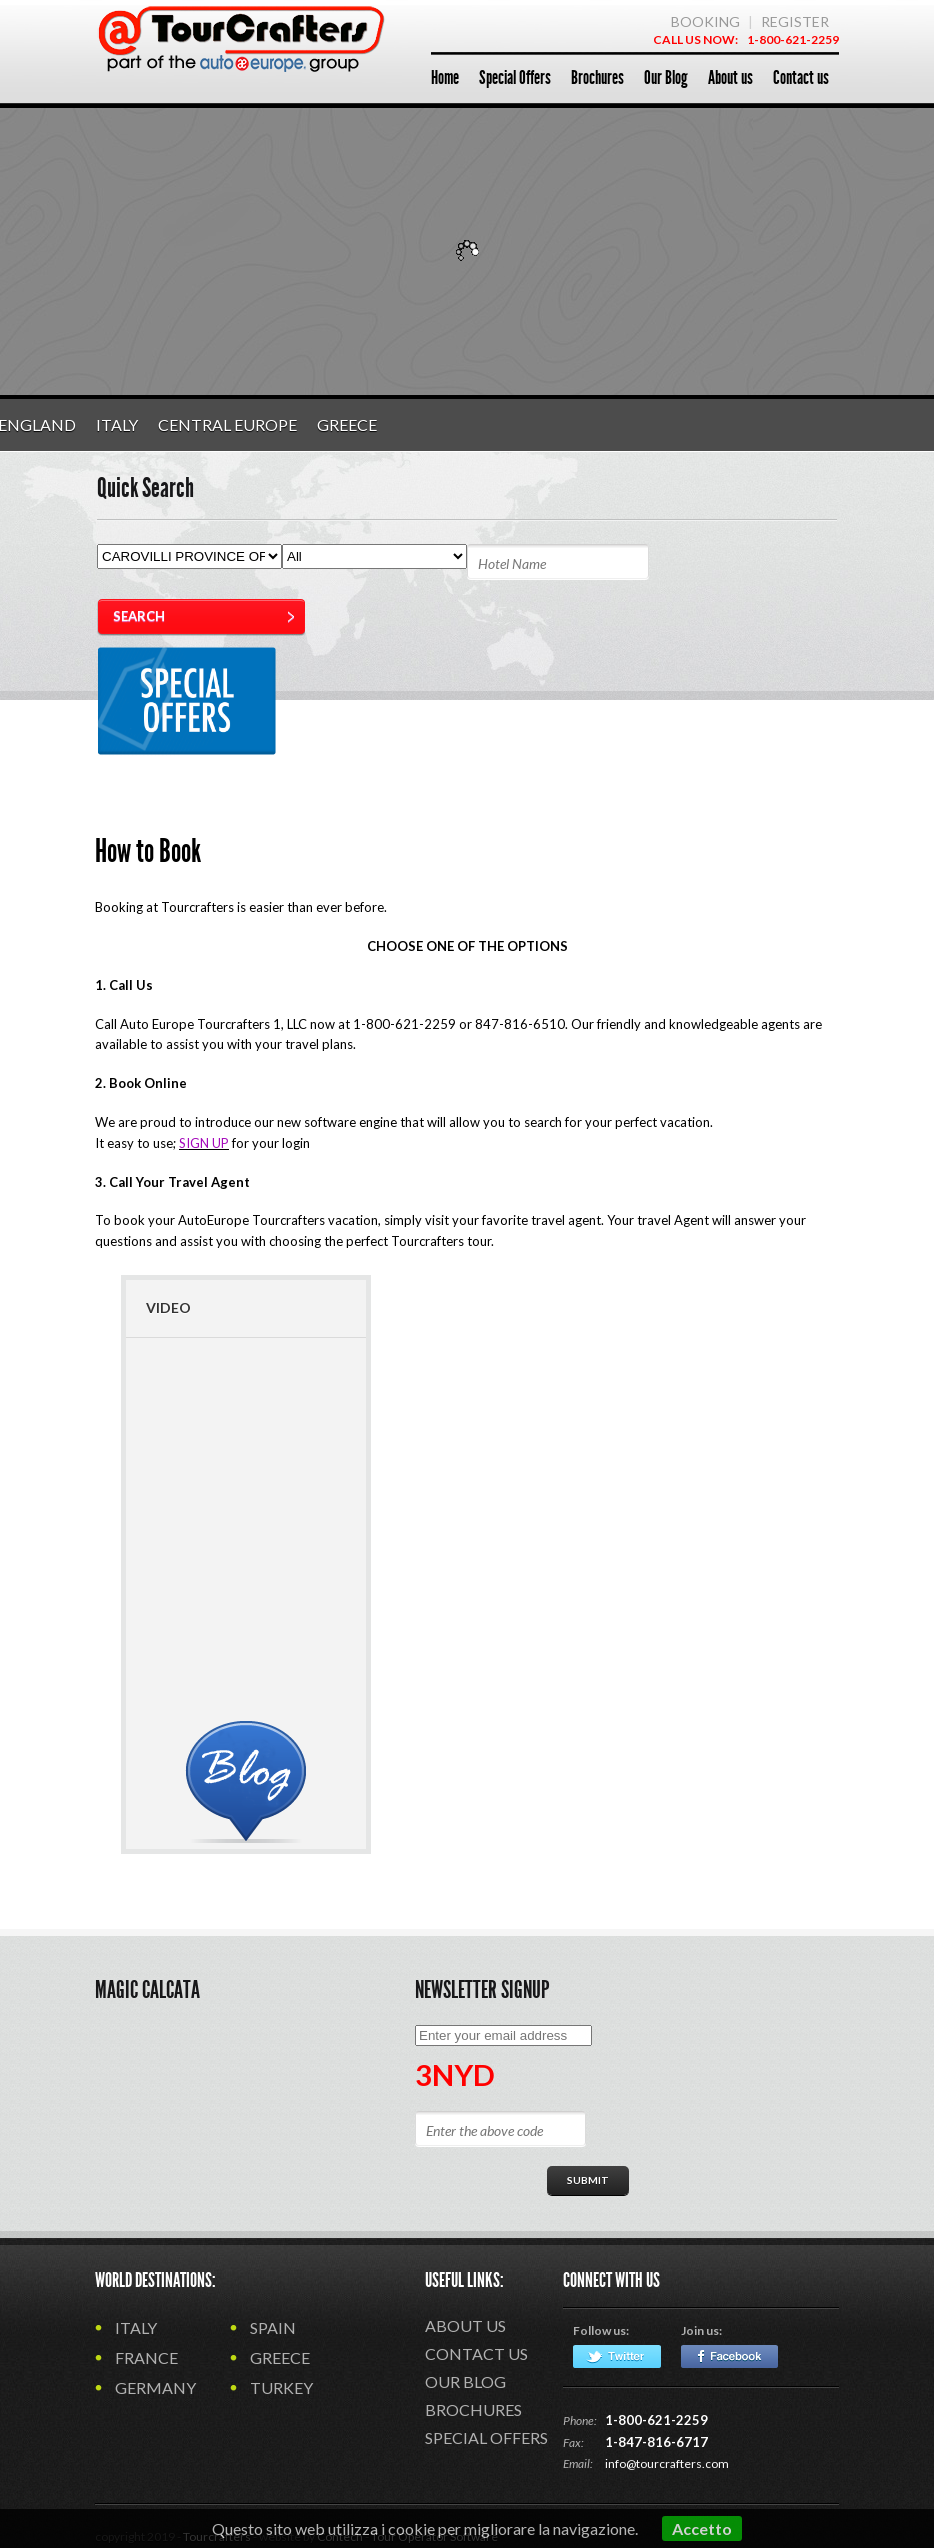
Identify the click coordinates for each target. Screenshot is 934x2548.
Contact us (476, 2353)
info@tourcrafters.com (667, 2463)
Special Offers (486, 2437)
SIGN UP (204, 1143)
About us (465, 2325)
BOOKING (705, 21)
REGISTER (795, 21)
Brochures (473, 2409)
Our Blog (465, 2381)
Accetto (702, 2528)
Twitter (617, 2356)
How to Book (148, 851)
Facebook (729, 2356)
